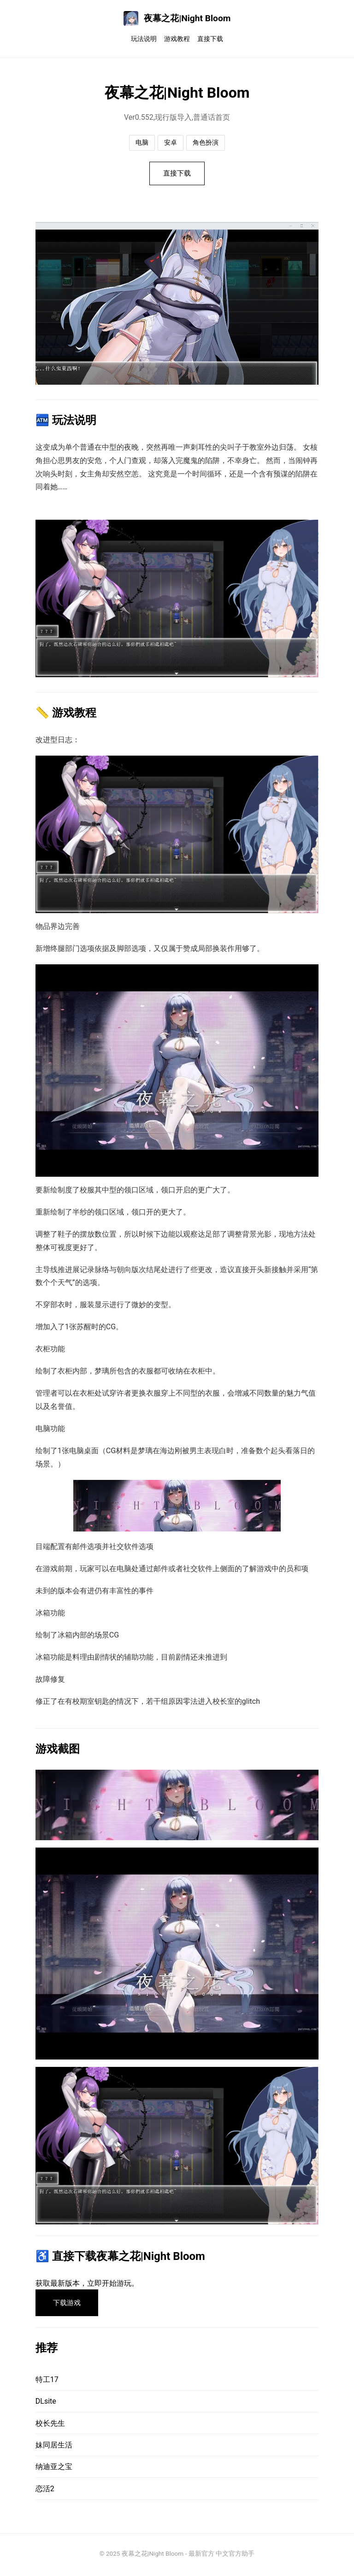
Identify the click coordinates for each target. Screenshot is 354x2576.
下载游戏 (69, 2304)
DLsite (45, 2404)
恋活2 (44, 2491)
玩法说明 (144, 39)
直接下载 (210, 39)
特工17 (47, 2382)
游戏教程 (177, 39)
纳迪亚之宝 (53, 2469)
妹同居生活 (53, 2447)
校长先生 (50, 2425)
